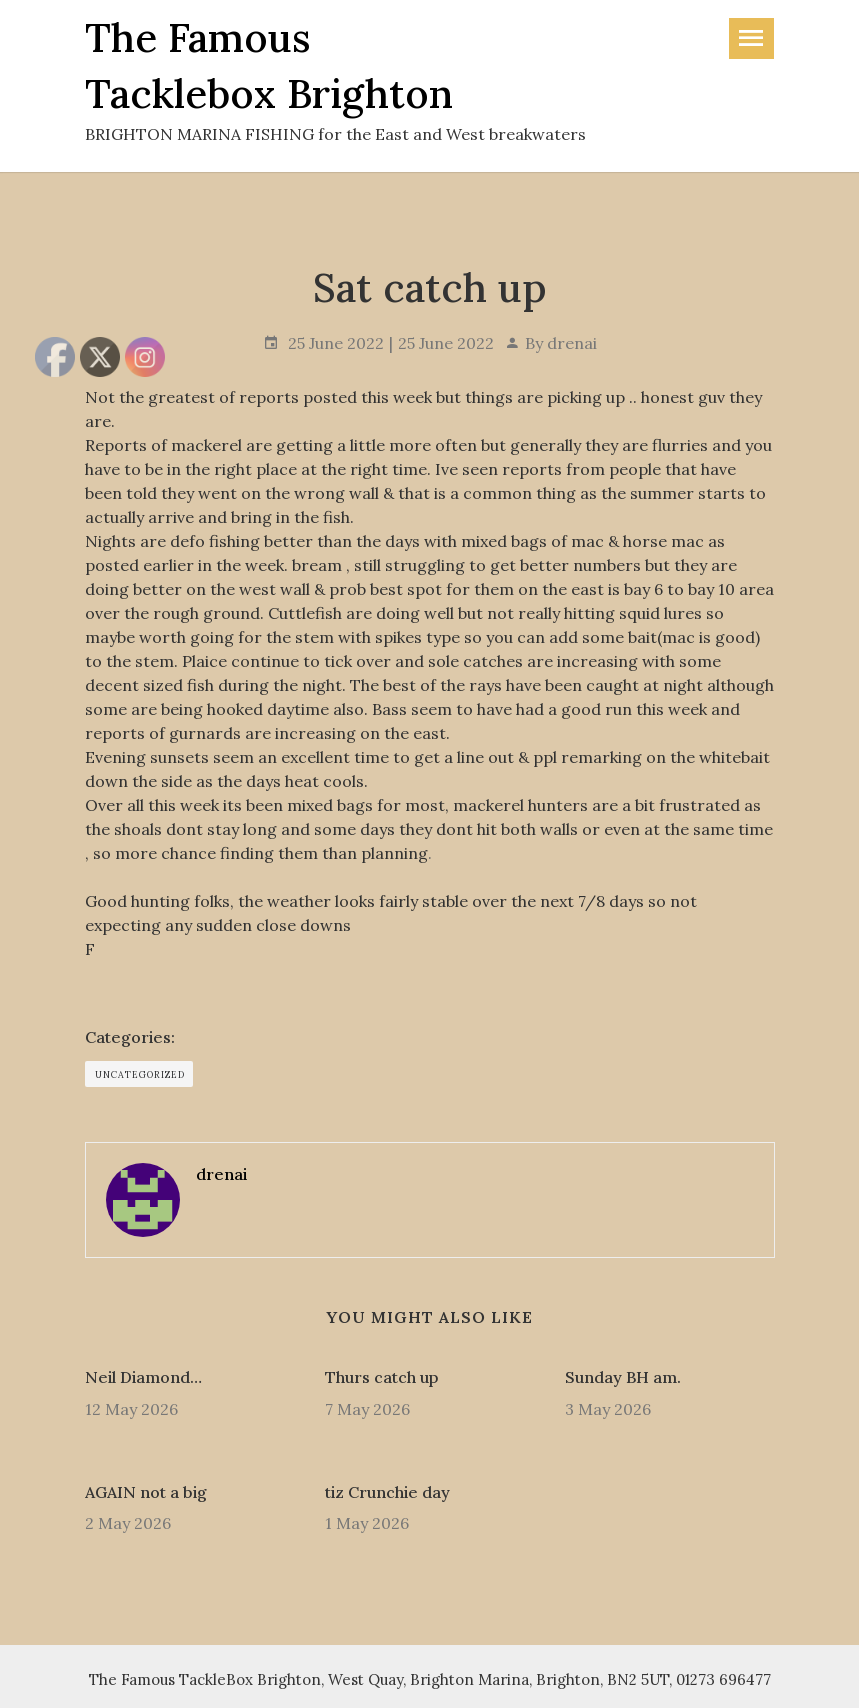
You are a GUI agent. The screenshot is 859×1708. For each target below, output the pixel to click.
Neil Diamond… (143, 1377)
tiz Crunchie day (387, 1492)
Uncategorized (140, 1074)
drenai (572, 343)
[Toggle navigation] (751, 38)
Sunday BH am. (623, 1377)
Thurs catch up (381, 1377)
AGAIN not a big (146, 1492)
